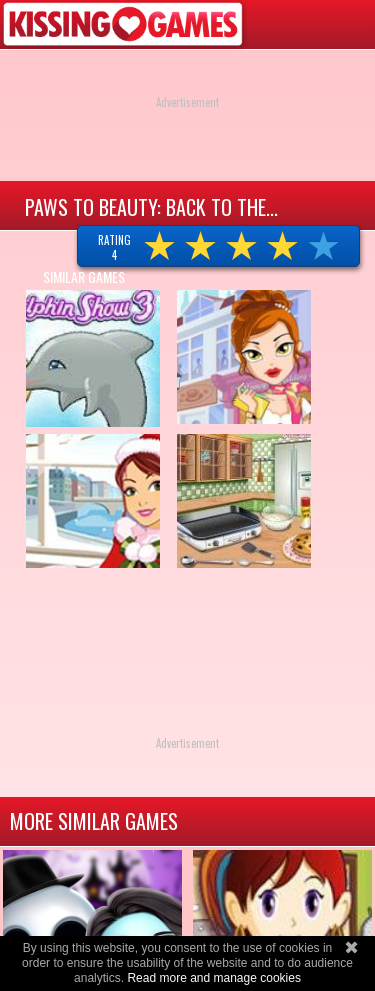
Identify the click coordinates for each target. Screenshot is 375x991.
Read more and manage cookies (213, 978)
